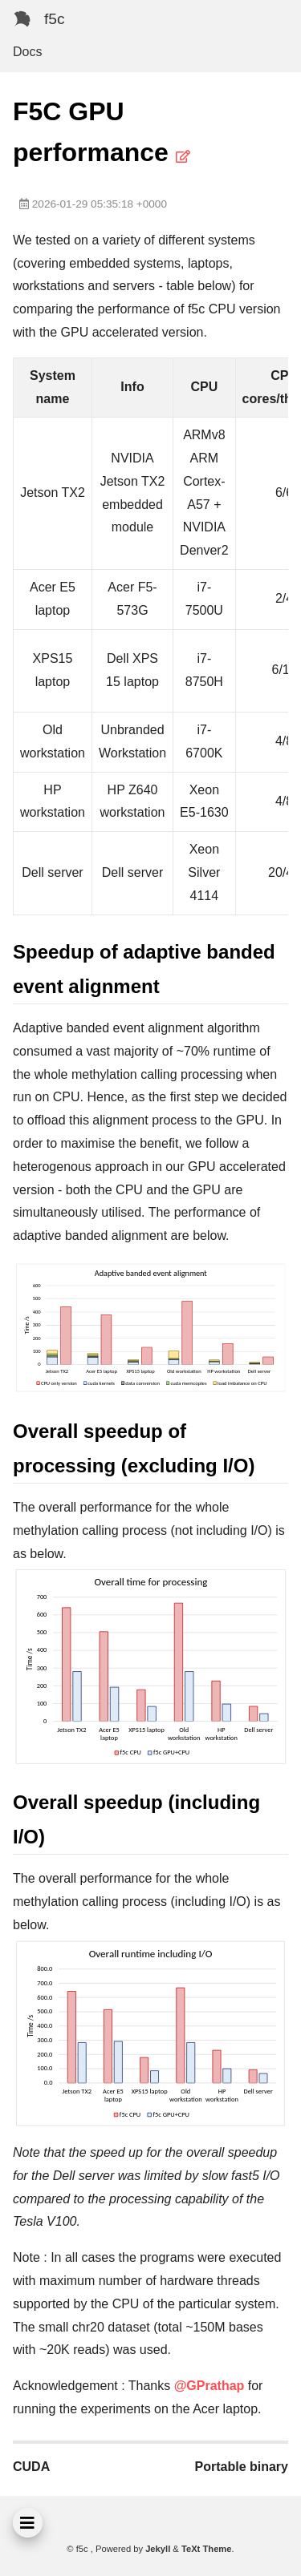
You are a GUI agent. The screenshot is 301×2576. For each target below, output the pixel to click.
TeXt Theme (206, 2549)
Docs (27, 52)
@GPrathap (209, 2385)
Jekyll (157, 2549)
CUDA (31, 2466)
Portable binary (241, 2466)
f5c (54, 18)
